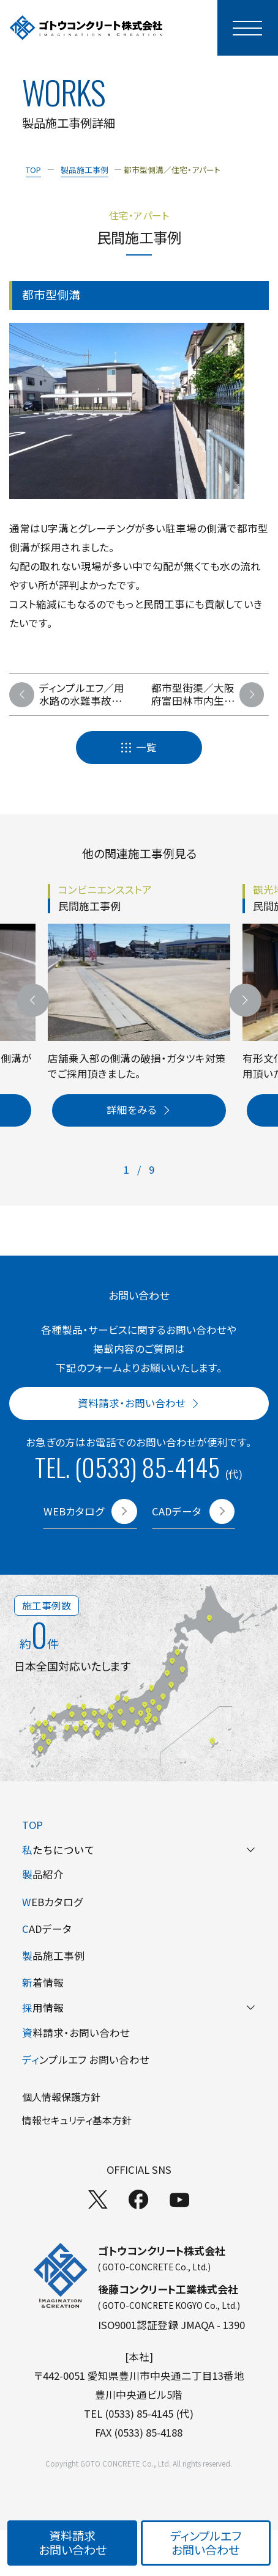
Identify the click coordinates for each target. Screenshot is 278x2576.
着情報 (43, 1982)
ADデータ (47, 1928)
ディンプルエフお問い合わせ (205, 2542)
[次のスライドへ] (245, 1000)
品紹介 (43, 1874)
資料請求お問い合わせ (73, 2542)
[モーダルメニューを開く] (247, 28)
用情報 (138, 2007)
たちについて (138, 1849)
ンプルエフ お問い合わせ (85, 2059)
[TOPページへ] (86, 28)
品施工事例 (53, 1955)
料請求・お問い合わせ (76, 2032)
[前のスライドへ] (33, 1000)
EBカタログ (52, 1901)
